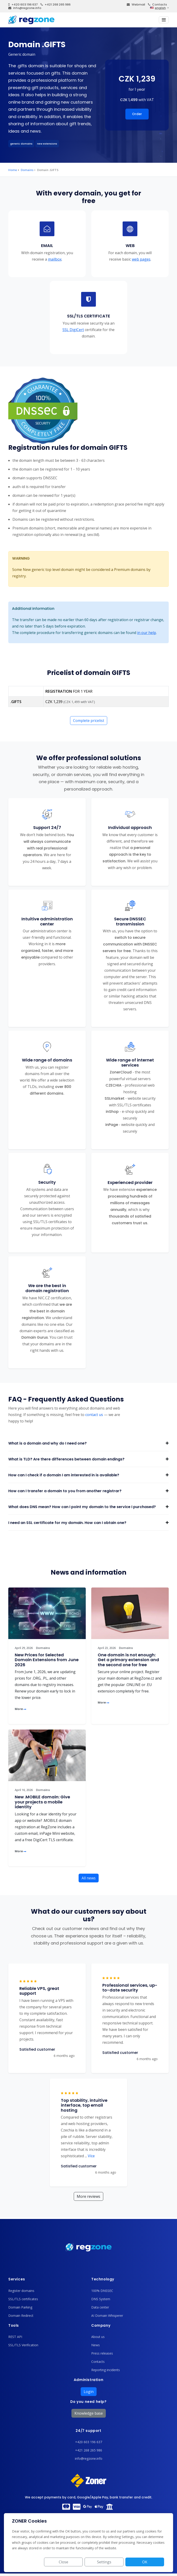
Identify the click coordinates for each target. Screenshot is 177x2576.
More (20, 1709)
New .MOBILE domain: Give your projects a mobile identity (42, 1802)
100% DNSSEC (102, 2290)
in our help (146, 632)
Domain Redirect (20, 2315)
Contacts (157, 4)
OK (147, 2561)
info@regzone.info (24, 8)
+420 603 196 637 (23, 4)
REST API (15, 2337)
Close (77, 2561)
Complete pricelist (88, 720)
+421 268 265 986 (56, 4)
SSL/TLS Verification (23, 2345)
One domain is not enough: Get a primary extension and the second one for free (128, 1660)
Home (12, 170)
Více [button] (90, 2155)
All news (89, 1878)
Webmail (136, 4)
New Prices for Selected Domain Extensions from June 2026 (47, 1660)
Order (137, 114)
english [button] (158, 8)
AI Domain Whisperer (107, 2315)
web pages (141, 259)
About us (98, 2337)
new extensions (47, 143)
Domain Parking (20, 2307)
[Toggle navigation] (164, 19)
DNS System (100, 2299)
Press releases (102, 2353)
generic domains (21, 143)
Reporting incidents (105, 2370)
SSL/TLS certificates (23, 2299)
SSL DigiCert (73, 329)
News (95, 2345)
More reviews (88, 2196)
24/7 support (88, 2430)
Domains (27, 170)
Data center (100, 2307)
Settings (112, 2561)
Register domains (21, 2290)
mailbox (55, 259)
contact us (94, 1414)
